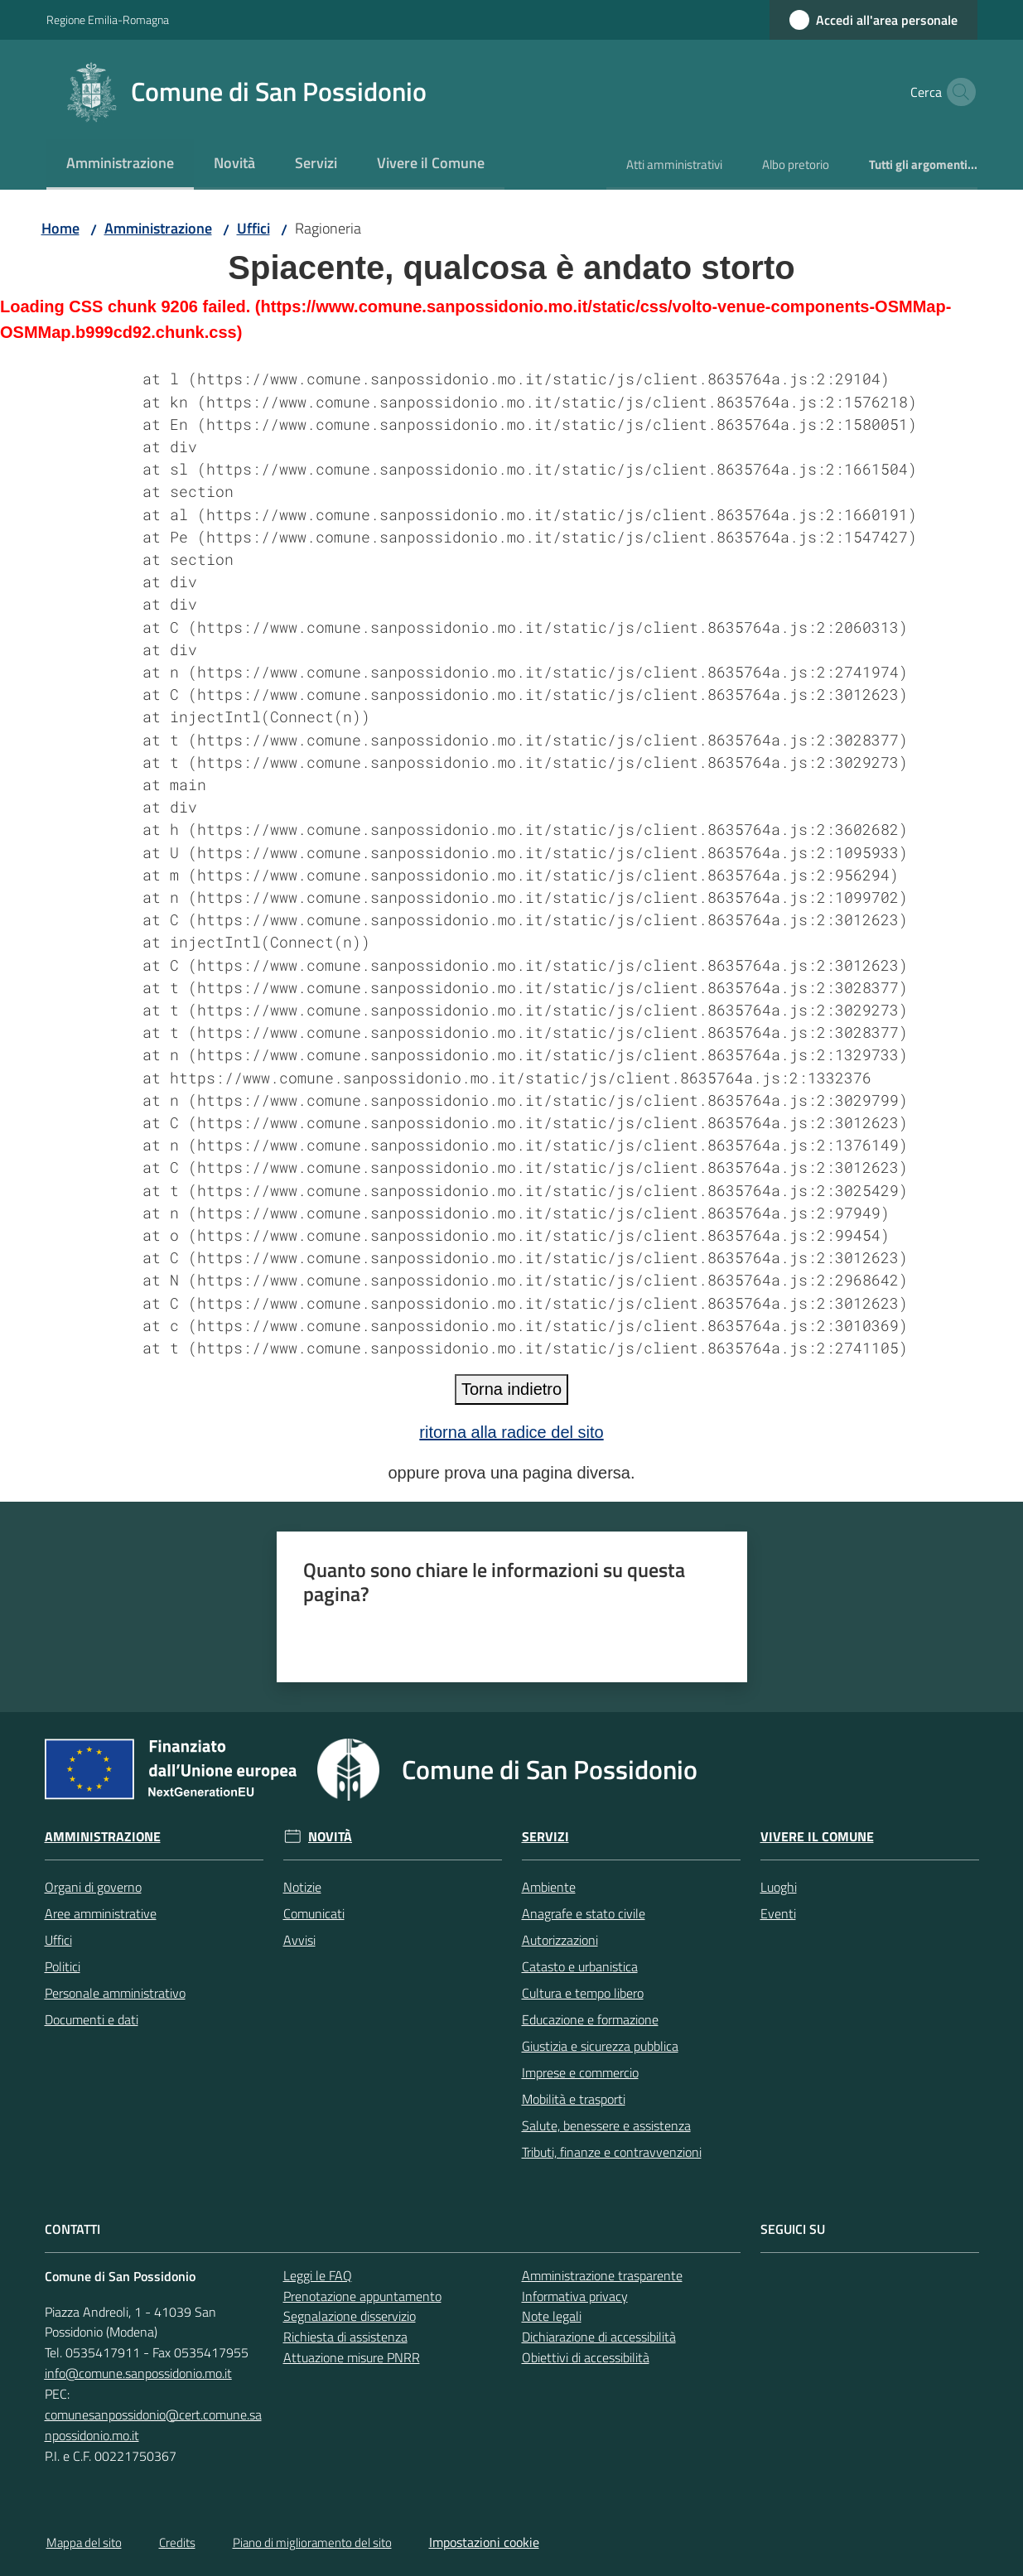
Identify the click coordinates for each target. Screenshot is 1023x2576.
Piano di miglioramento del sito (312, 2542)
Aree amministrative (101, 1913)
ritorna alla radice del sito (511, 1432)
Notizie (302, 1887)
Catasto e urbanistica (580, 1966)
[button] (957, 92)
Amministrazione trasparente (602, 2275)
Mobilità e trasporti (573, 2099)
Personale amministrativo (115, 1993)
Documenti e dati (91, 2019)
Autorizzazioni (560, 1940)
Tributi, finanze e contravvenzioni (612, 2152)
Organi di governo (93, 1887)
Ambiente (549, 1887)
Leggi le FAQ (317, 2275)
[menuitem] (120, 164)
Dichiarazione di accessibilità (599, 2337)
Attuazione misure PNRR (351, 2357)
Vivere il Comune (817, 1836)
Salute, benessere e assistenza (606, 2125)
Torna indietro (511, 1389)
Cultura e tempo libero (583, 1993)
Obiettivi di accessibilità (585, 2357)
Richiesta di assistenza (345, 2337)
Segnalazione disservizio (349, 2316)
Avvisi (299, 1940)
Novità (330, 1836)
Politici (62, 1966)
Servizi (545, 1836)
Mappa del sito (84, 2542)
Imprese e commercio (580, 2072)
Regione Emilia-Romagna (107, 19)
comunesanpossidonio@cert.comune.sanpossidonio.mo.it (153, 2425)
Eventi (778, 1913)
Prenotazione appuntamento (362, 2296)
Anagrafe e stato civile (583, 1913)
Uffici (253, 228)
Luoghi (778, 1887)
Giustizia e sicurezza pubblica (600, 2046)
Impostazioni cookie (484, 2542)
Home (60, 228)
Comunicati (314, 1913)
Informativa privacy (575, 2296)
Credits (177, 2542)
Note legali (551, 2316)
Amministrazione (158, 228)
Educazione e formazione (590, 2019)
